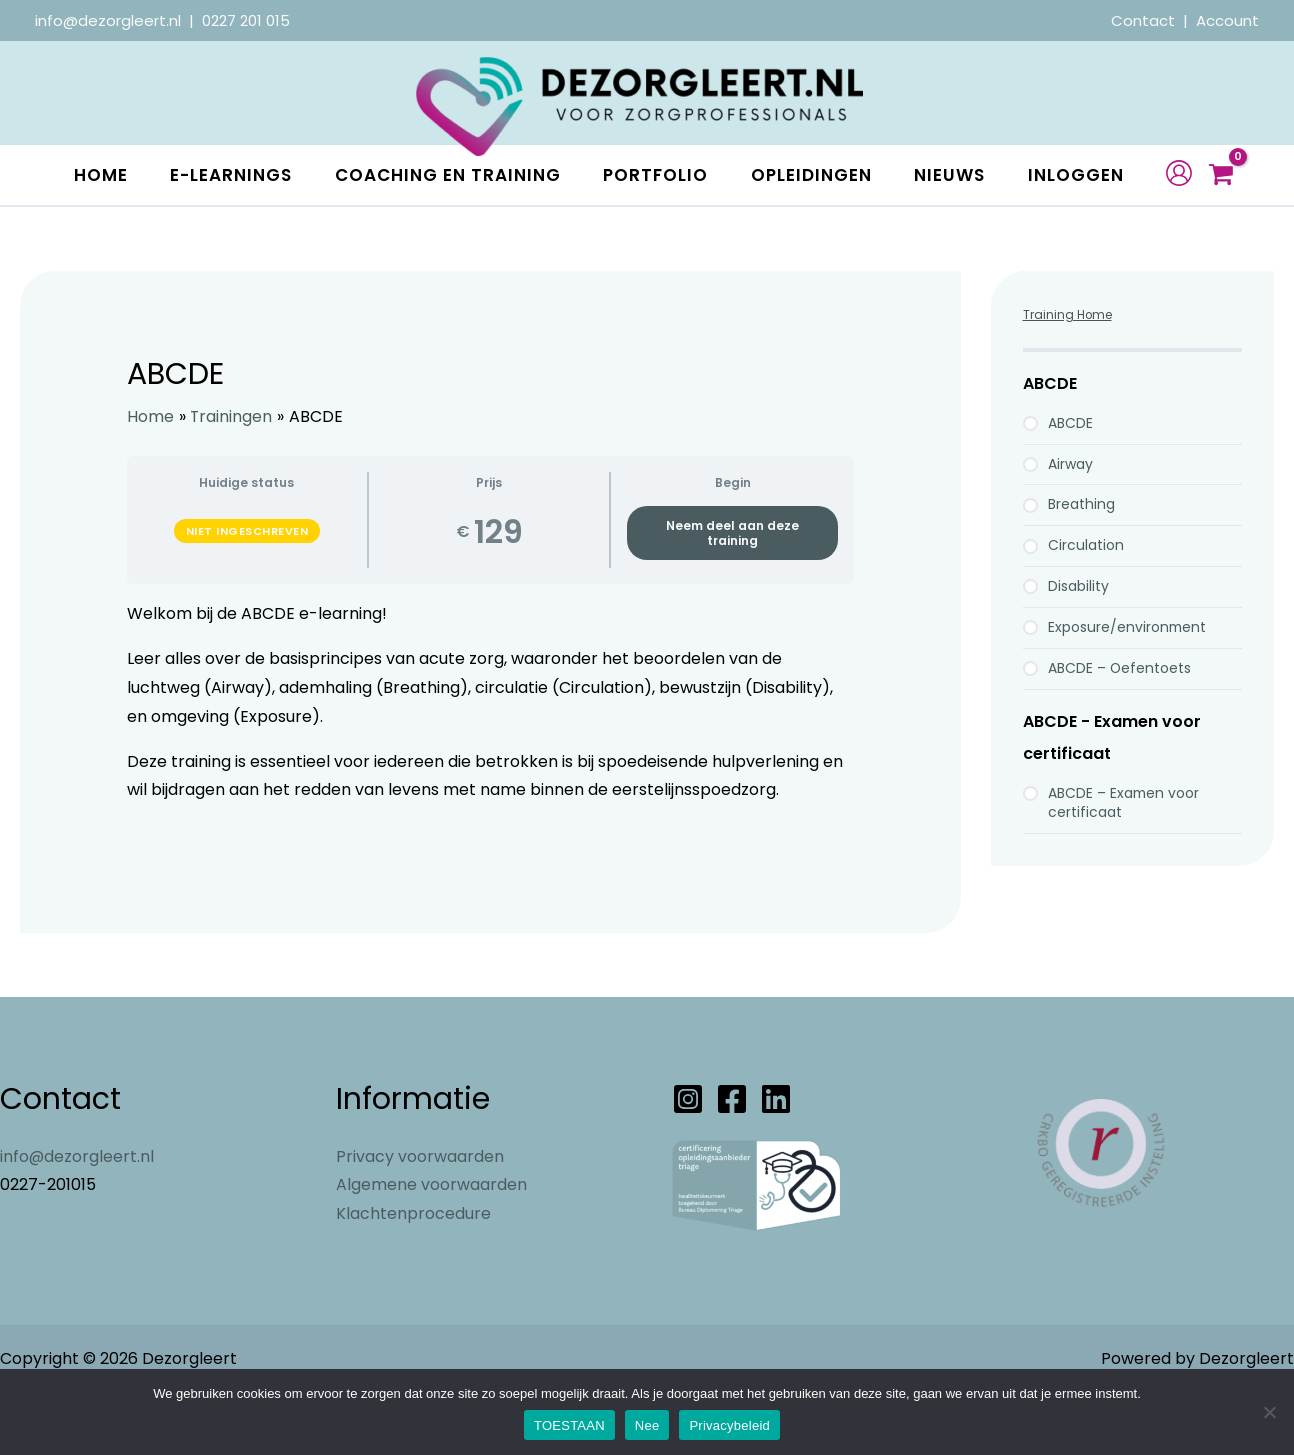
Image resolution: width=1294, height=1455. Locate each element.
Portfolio (664, 175)
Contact (1145, 20)
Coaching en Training (449, 175)
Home (87, 175)
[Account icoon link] (1197, 203)
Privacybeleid (729, 1425)
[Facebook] (732, 1159)
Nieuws (973, 175)
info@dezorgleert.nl (108, 20)
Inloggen (108, 235)
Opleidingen (827, 175)
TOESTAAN (569, 1425)
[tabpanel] (490, 775)
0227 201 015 (246, 20)
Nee (647, 1425)
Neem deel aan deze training (732, 593)
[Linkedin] (776, 1159)
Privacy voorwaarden (420, 1216)
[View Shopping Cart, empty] (1239, 205)
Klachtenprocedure (413, 1273)
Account (1227, 20)
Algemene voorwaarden (431, 1244)
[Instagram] (688, 1159)
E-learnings (225, 175)
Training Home (1068, 374)
